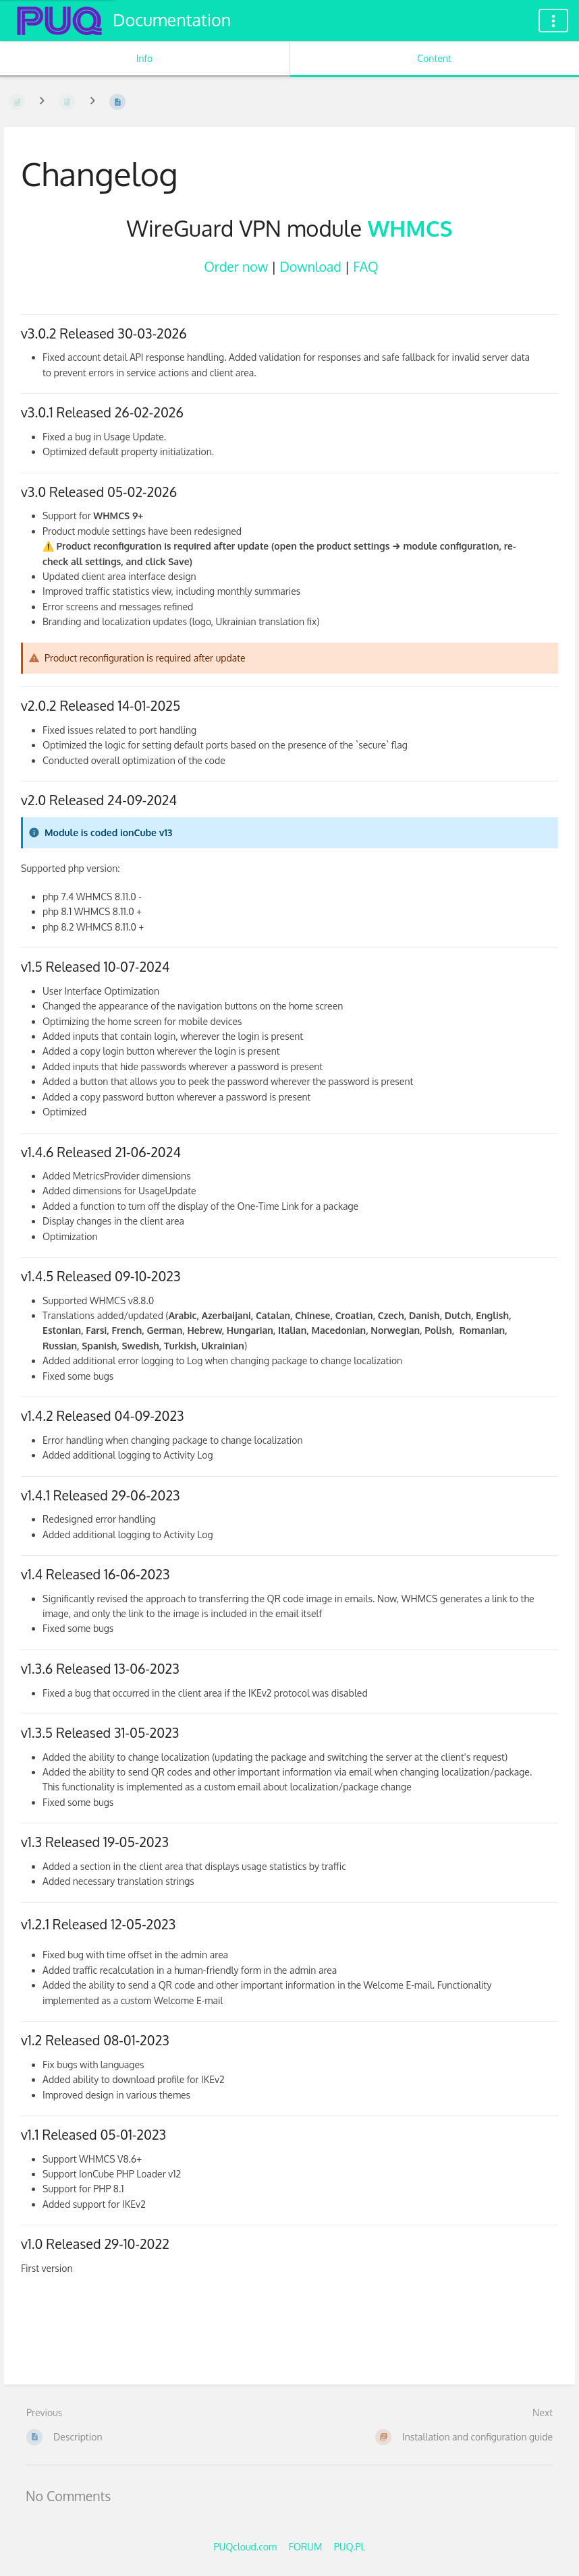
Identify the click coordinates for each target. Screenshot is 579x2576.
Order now (236, 266)
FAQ (365, 266)
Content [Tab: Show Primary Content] (434, 58)
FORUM (306, 2546)
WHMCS (410, 228)
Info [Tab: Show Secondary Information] (144, 58)
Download (310, 266)
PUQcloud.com (245, 2546)
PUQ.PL (350, 2546)
